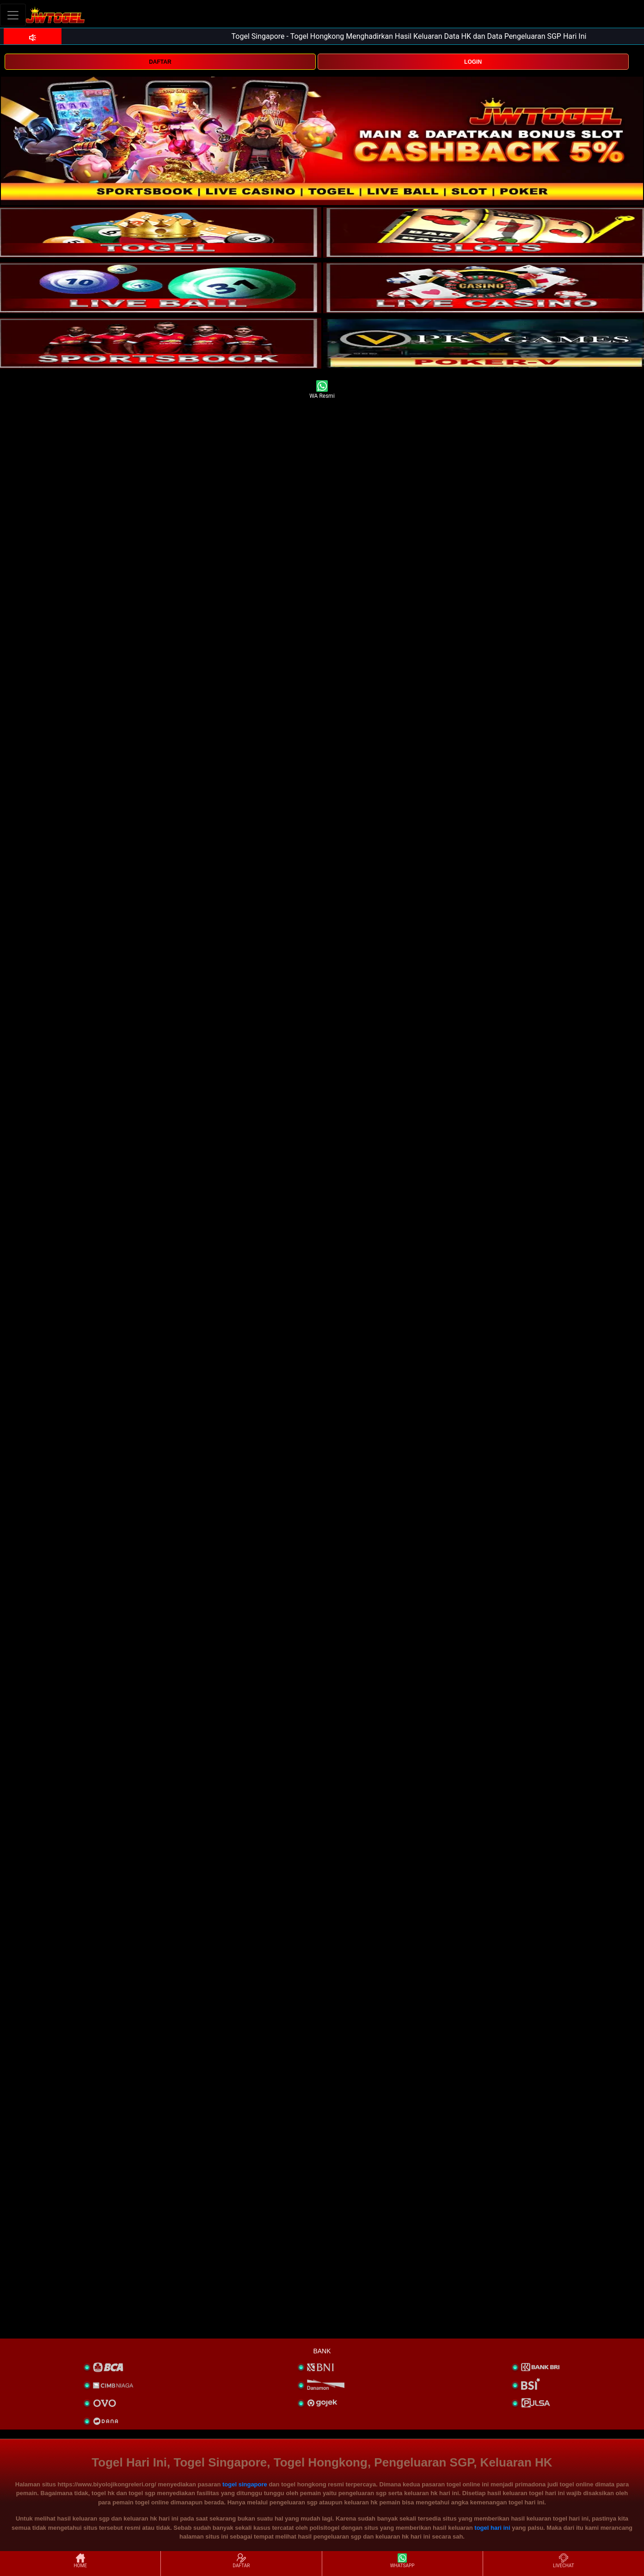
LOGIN (473, 62)
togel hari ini (492, 2527)
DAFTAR (160, 62)
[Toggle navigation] (13, 15)
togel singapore (244, 2484)
